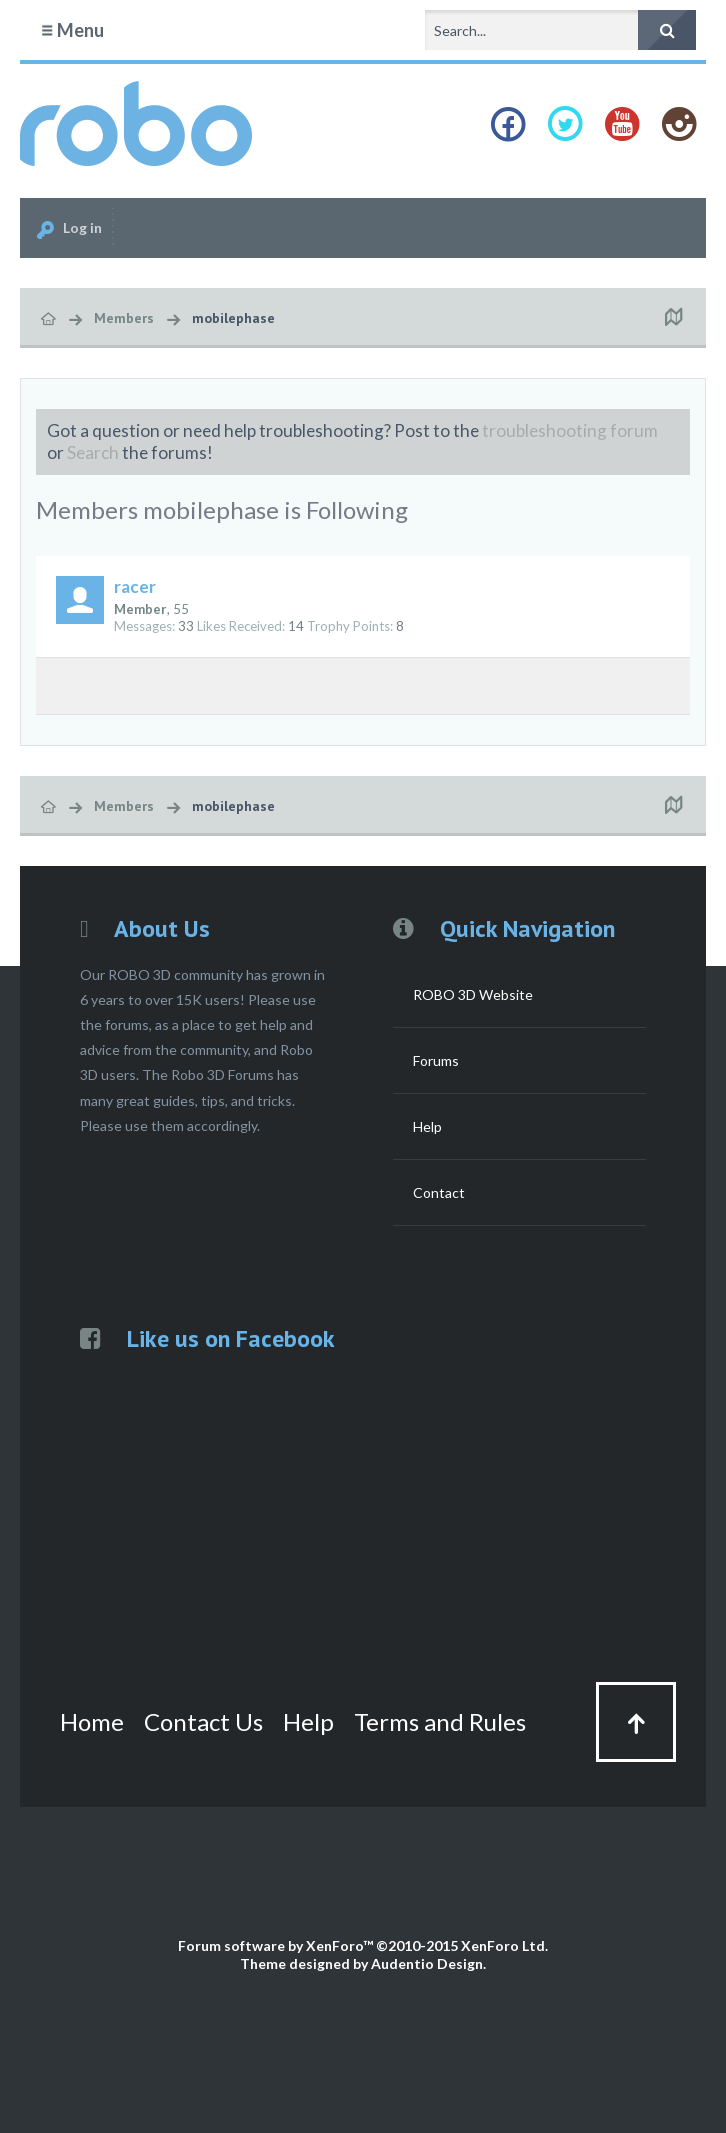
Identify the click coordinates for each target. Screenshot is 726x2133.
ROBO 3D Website (473, 994)
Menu (72, 30)
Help (427, 1126)
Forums (436, 1060)
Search (93, 452)
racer (135, 586)
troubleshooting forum (570, 430)
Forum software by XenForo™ (363, 1945)
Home (92, 1721)
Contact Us (203, 1721)
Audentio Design (427, 1963)
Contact (439, 1192)
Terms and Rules (440, 1721)
